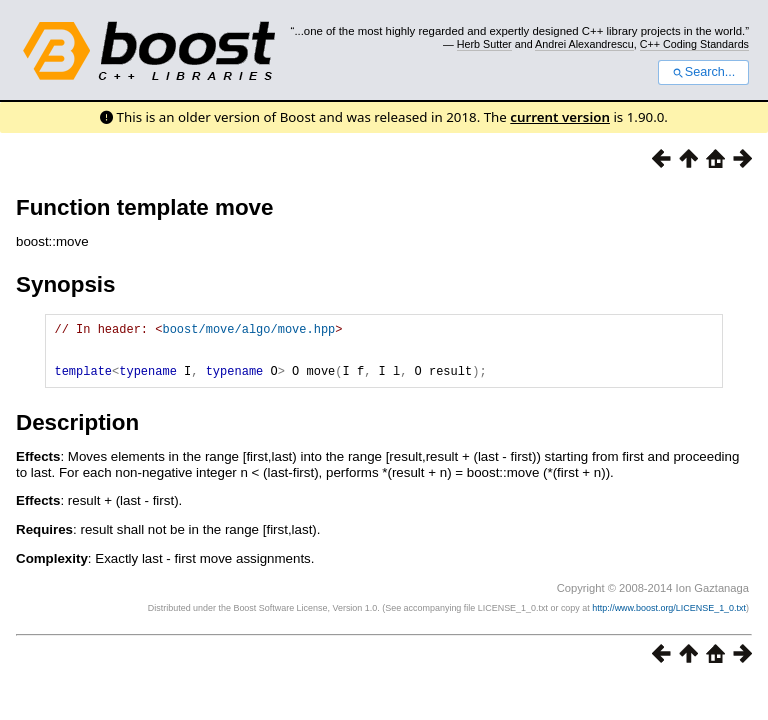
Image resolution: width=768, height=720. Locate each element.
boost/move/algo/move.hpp (248, 331)
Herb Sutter (484, 44)
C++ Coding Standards (694, 44)
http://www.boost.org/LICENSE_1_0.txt (669, 620)
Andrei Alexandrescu (584, 44)
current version (560, 117)
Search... (703, 72)
